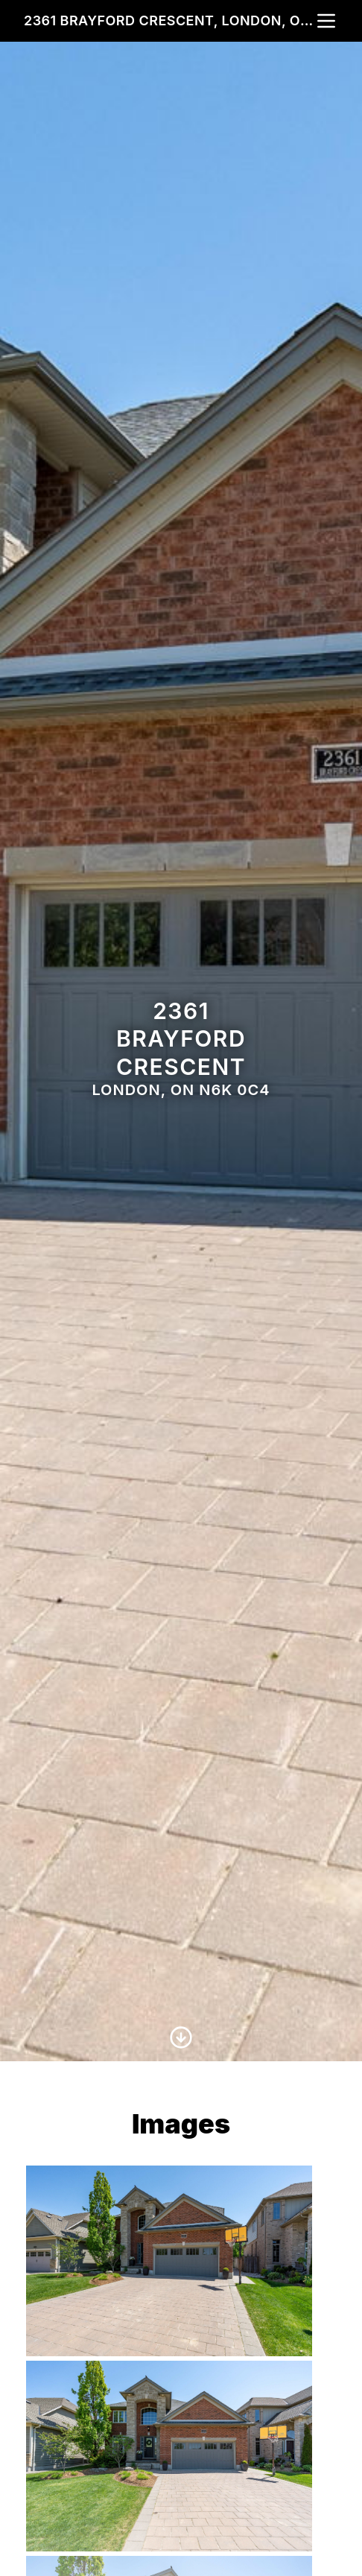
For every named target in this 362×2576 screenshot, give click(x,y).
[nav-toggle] (326, 21)
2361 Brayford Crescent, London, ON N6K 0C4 (169, 20)
